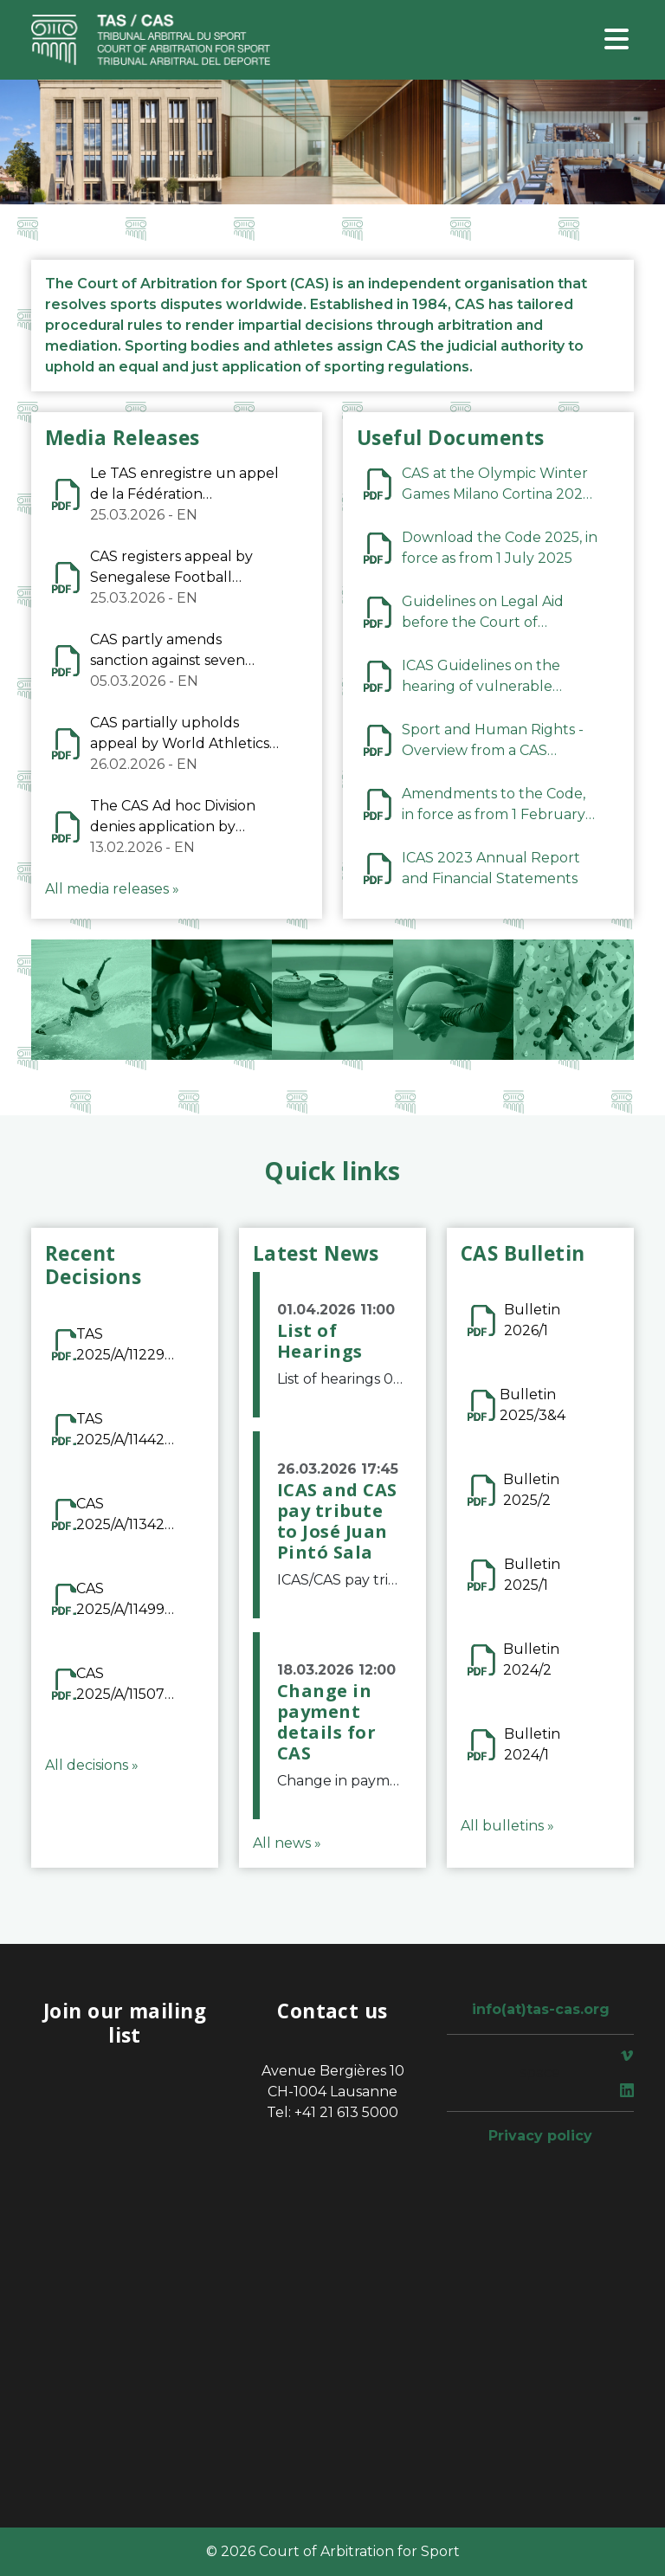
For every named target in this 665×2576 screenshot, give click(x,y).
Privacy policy (540, 2135)
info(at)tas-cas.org (541, 2009)
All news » (287, 1843)
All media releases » (112, 889)
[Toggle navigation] (616, 40)
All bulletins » (507, 1825)
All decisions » (92, 1765)
